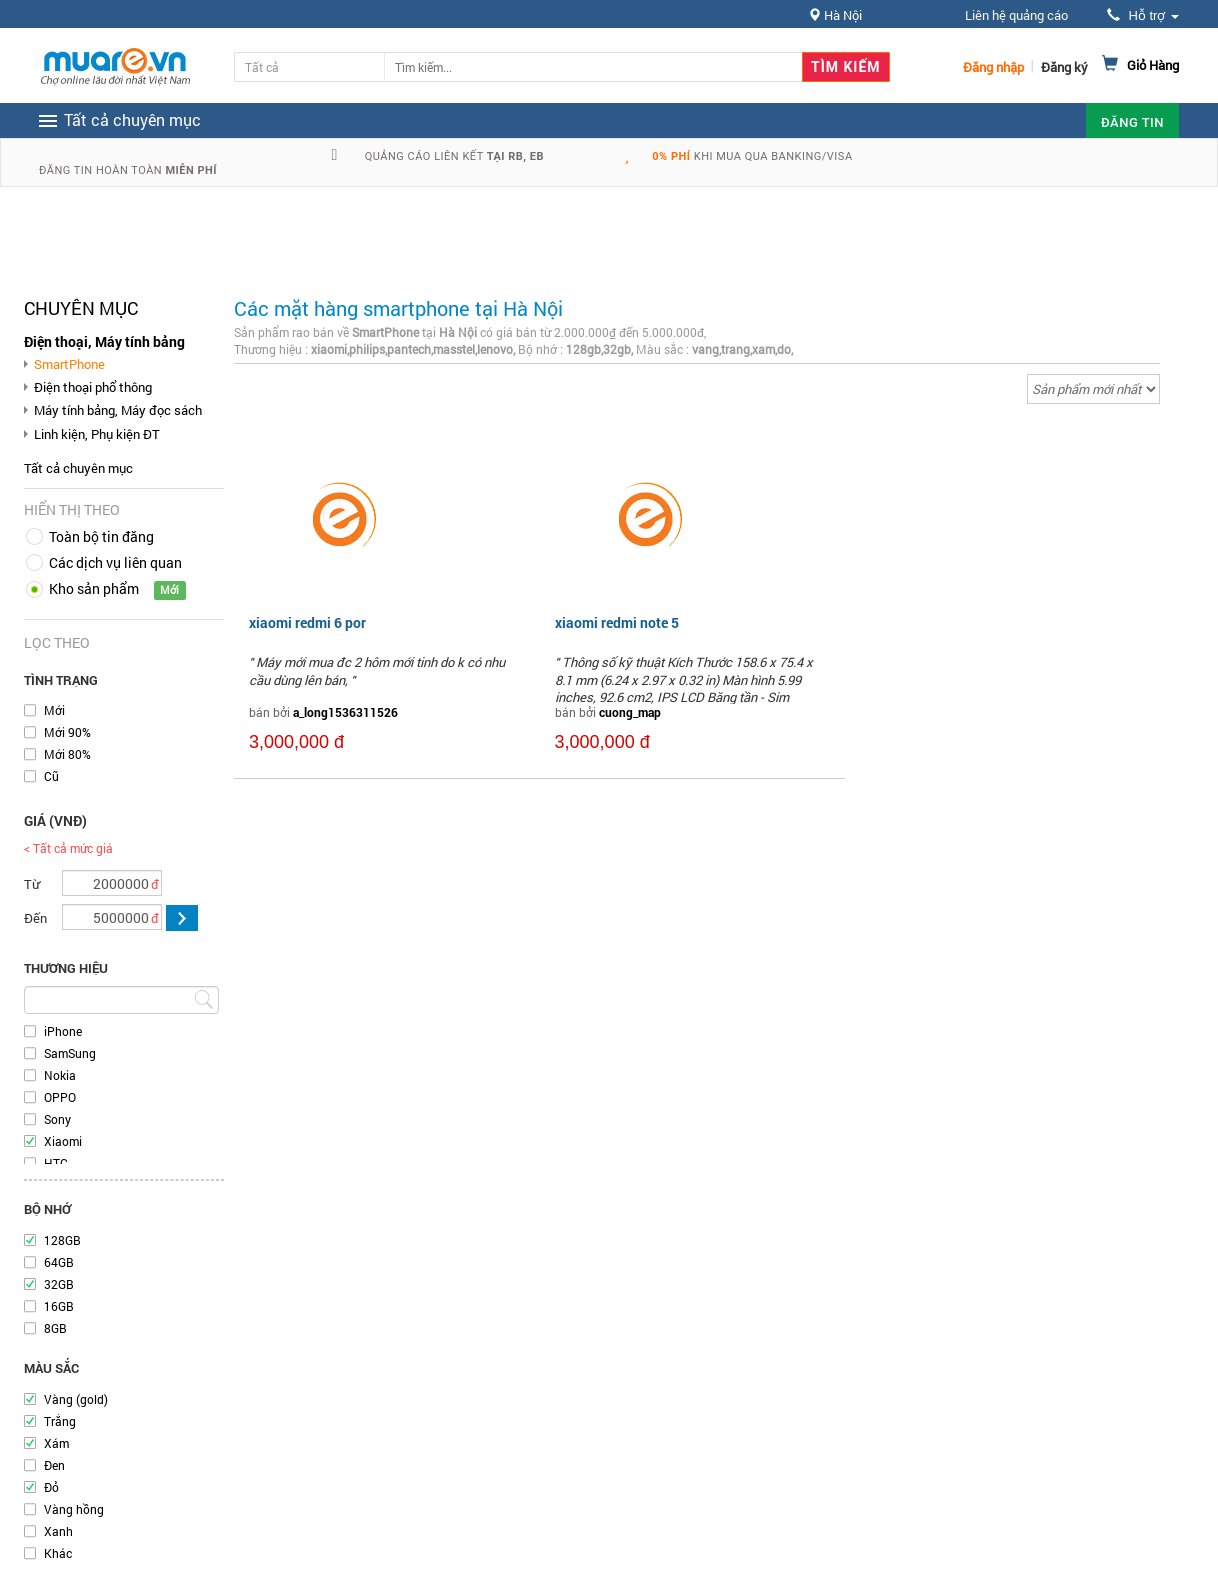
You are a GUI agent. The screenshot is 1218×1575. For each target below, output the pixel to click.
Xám (56, 1443)
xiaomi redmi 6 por (307, 622)
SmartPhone (69, 364)
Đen (54, 1465)
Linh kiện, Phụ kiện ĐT (97, 434)
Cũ (51, 776)
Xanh (58, 1531)
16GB (59, 1306)
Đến (35, 918)
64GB (59, 1262)
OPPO (60, 1097)
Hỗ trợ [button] (1143, 15)
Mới (54, 710)
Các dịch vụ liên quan (115, 562)
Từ (32, 884)
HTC (56, 1163)
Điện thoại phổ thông (93, 387)
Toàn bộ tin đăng (101, 536)
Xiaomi (63, 1141)
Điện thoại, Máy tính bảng (104, 341)
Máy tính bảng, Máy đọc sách (118, 410)
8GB (55, 1328)
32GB (59, 1284)
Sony (57, 1119)
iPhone (63, 1031)
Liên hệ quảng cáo (1016, 15)
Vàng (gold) (76, 1399)
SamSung (70, 1053)
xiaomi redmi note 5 (617, 622)
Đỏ (51, 1487)
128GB (62, 1240)
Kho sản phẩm (94, 588)
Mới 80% (67, 754)
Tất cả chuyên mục (78, 468)
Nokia (60, 1075)
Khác (58, 1553)
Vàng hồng (74, 1509)
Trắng (60, 1421)
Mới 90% (67, 732)
